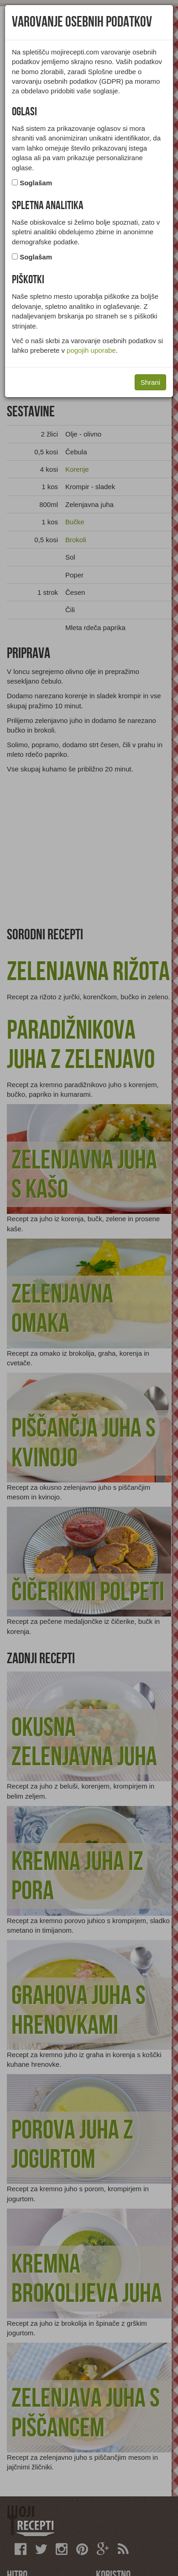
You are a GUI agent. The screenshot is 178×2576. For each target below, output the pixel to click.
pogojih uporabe (91, 350)
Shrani (150, 382)
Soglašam (36, 183)
